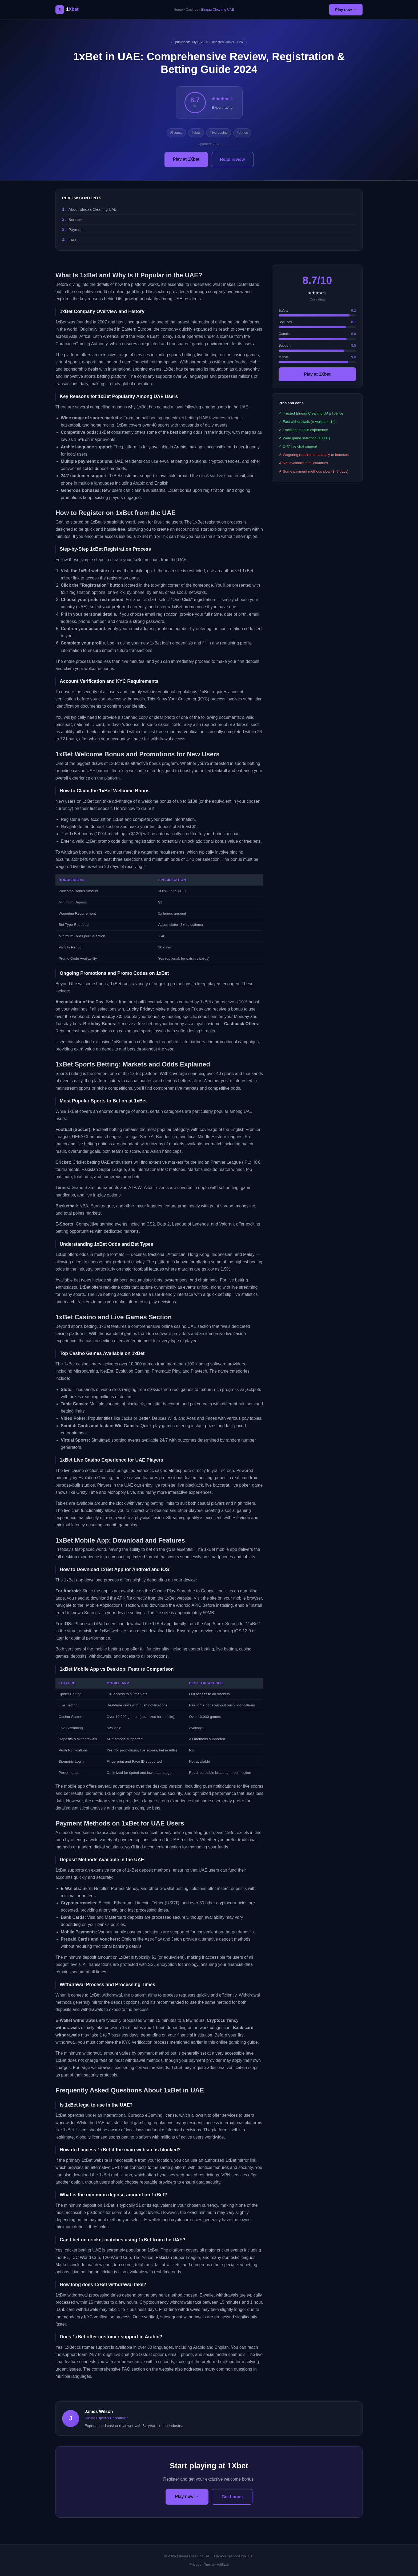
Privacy (195, 2564)
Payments (77, 230)
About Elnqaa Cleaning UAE (93, 209)
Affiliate (222, 2564)
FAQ (72, 240)
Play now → (346, 9)
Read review (232, 159)
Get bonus (232, 2496)
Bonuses (76, 219)
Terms (209, 2564)
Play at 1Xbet (186, 159)
